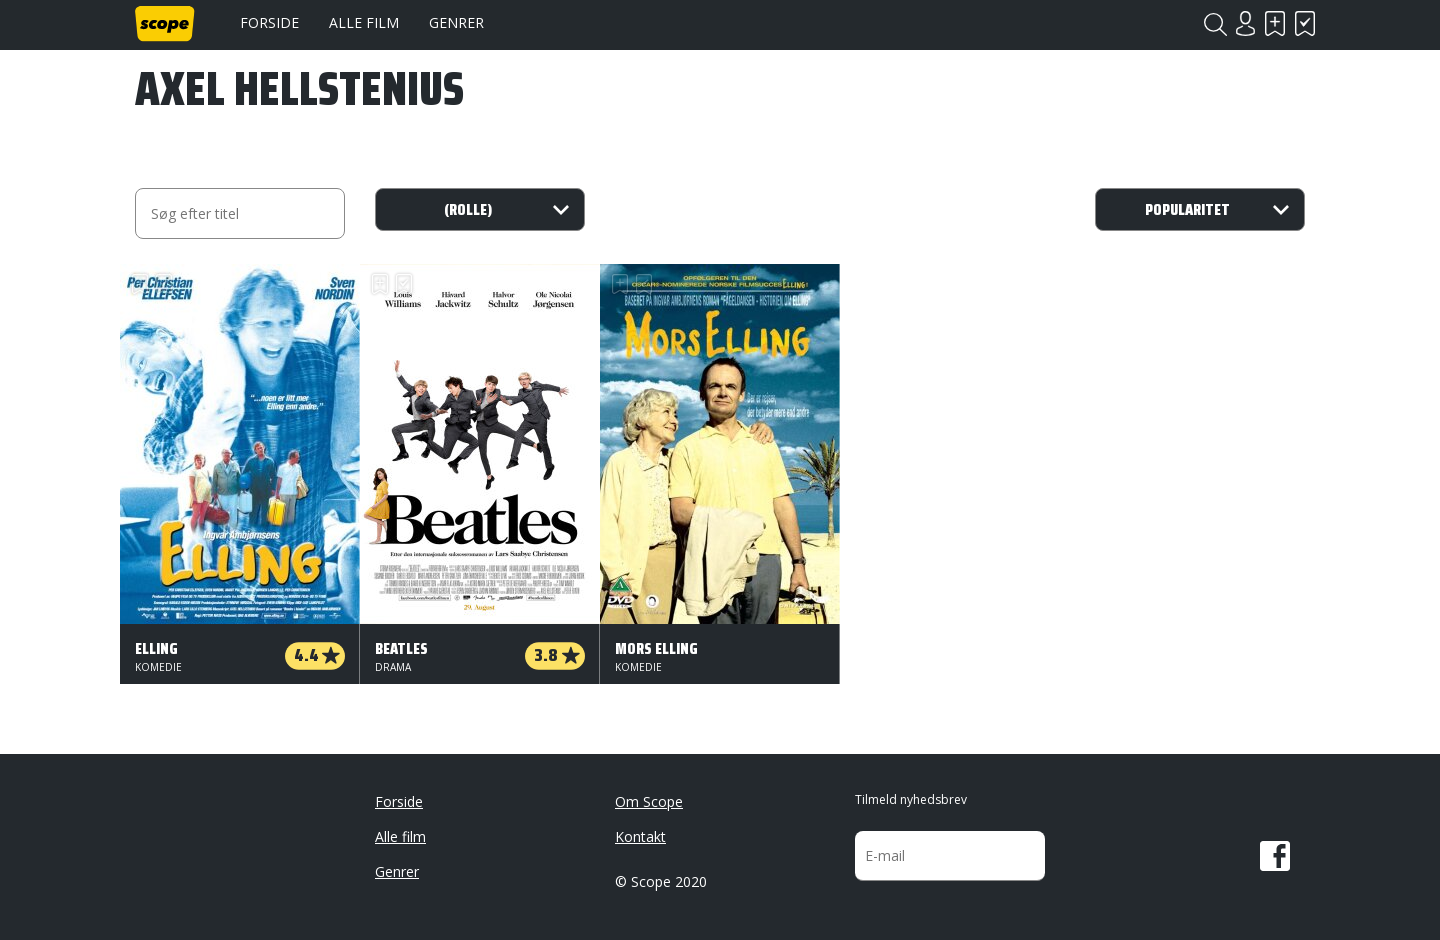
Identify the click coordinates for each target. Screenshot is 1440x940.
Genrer (456, 22)
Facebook (1275, 856)
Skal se (1275, 23)
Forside (269, 22)
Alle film (364, 22)
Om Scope (649, 801)
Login (1245, 23)
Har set (1305, 23)
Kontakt (640, 836)
